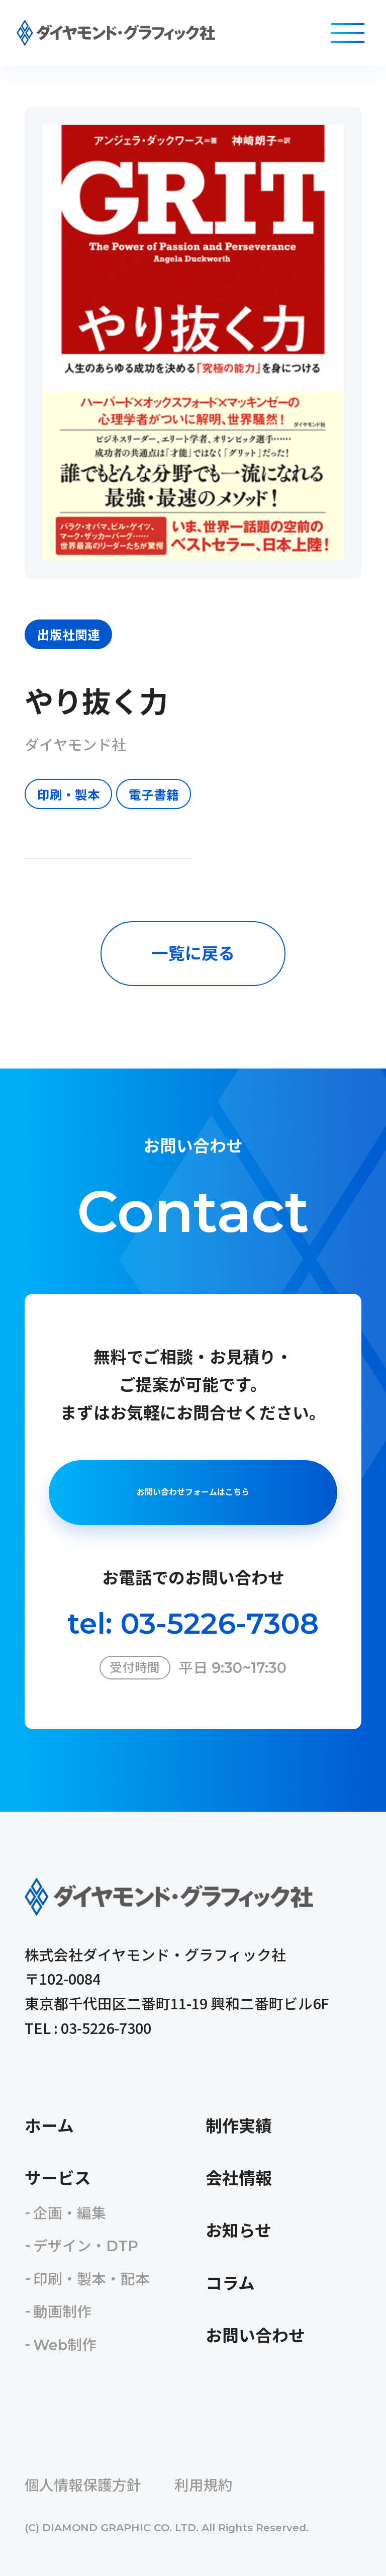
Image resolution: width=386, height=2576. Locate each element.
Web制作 (64, 2345)
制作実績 (239, 2126)
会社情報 (239, 2178)
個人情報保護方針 (83, 2485)
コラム (230, 2283)
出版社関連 (68, 634)
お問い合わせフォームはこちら (193, 1492)
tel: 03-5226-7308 (193, 1623)
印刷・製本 (68, 794)
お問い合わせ (255, 2336)
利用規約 (203, 2485)
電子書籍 (154, 794)
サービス (58, 2178)
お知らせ (238, 2230)
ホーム (49, 2126)
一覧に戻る (193, 953)
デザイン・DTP (85, 2246)
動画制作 (62, 2312)
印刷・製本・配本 (91, 2279)
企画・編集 (69, 2213)
